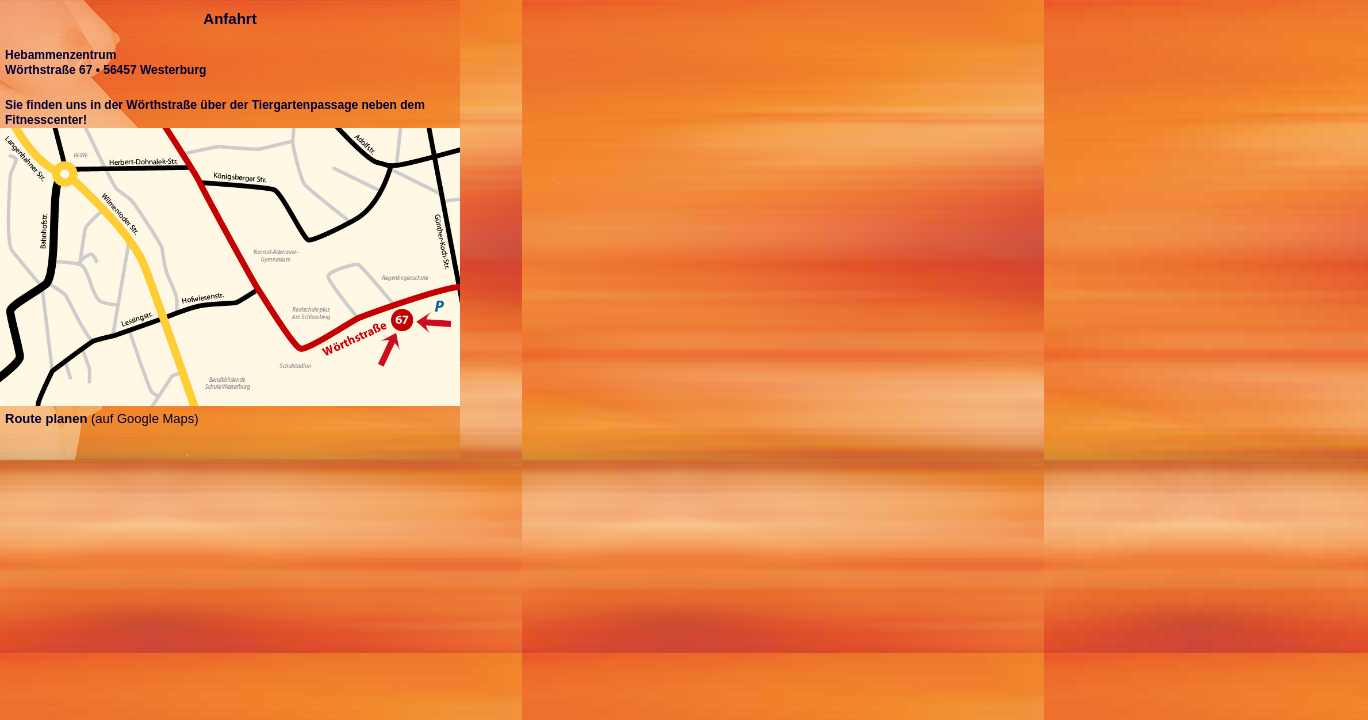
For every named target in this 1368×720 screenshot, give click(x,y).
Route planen (46, 418)
